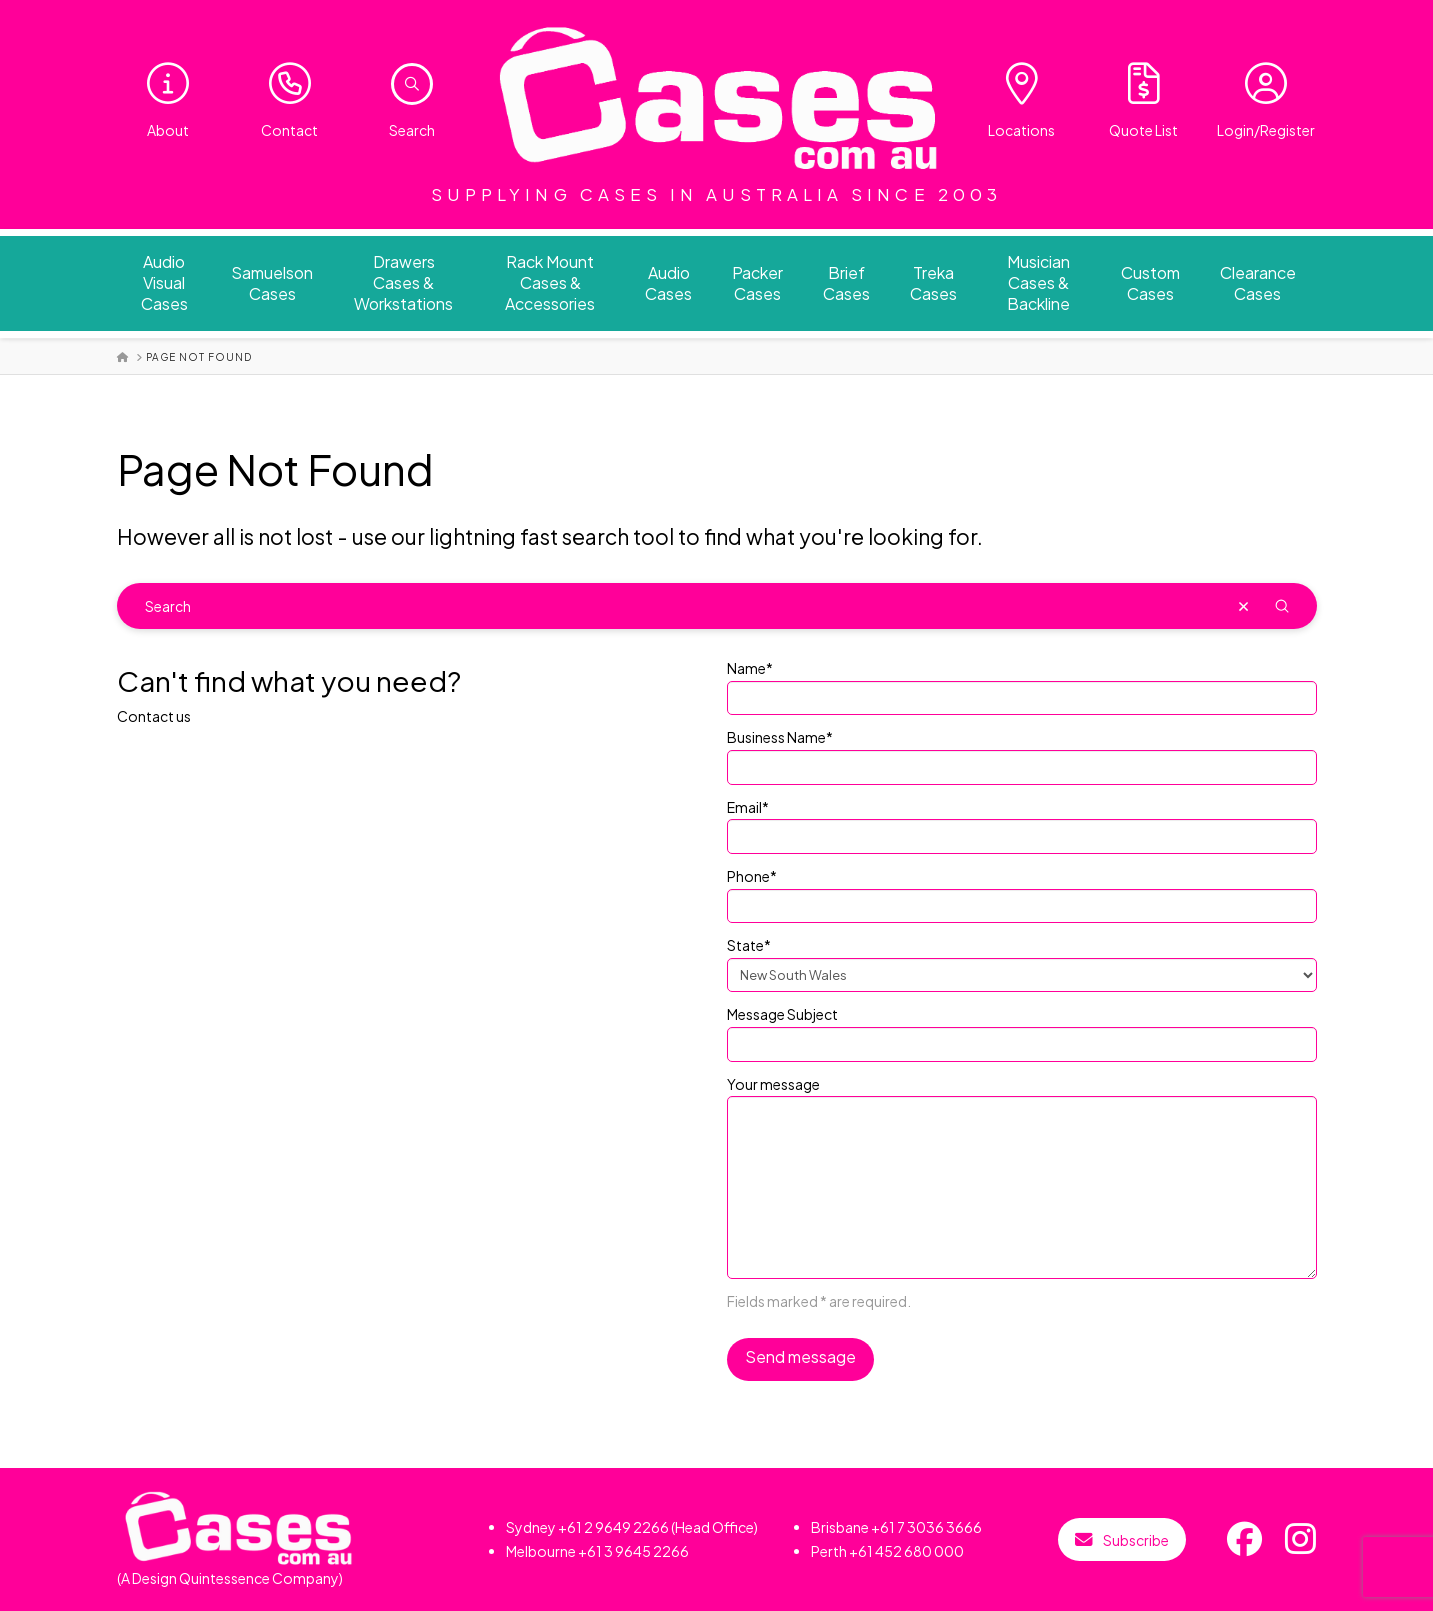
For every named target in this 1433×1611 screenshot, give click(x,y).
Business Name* (1022, 753)
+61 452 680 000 (906, 1551)
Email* (1022, 823)
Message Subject (1022, 1030)
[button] (412, 84)
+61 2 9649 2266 (613, 1527)
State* (1022, 961)
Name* (1022, 684)
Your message (1022, 1096)
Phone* (1022, 892)
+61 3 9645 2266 (633, 1551)
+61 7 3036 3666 (926, 1527)
